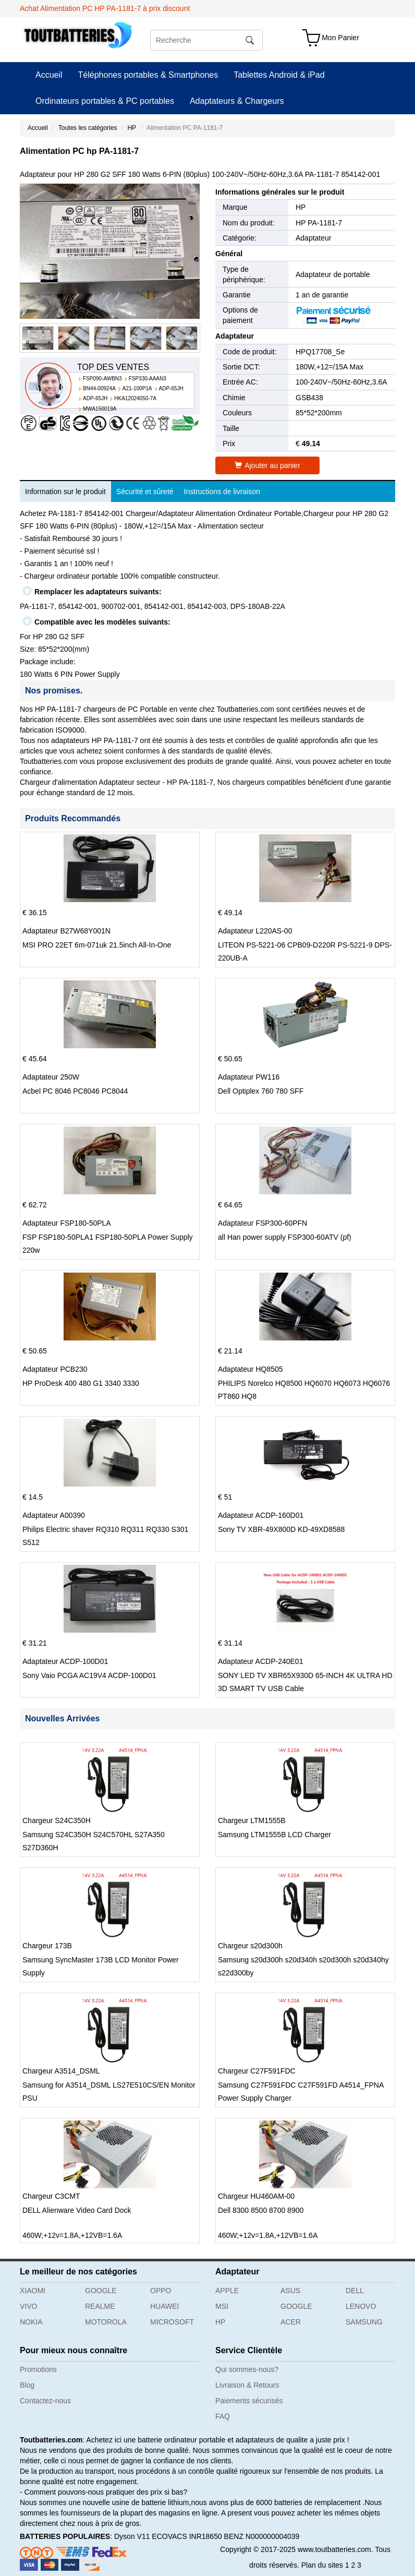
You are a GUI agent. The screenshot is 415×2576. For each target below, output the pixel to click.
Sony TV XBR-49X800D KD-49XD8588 (281, 1529)
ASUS (290, 2290)
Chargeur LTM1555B (252, 1820)
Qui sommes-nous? (246, 2369)
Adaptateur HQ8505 (250, 1369)
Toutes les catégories (87, 127)
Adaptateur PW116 (248, 1077)
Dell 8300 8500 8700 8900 (260, 2210)
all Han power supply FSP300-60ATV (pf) (284, 1237)
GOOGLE (101, 2290)
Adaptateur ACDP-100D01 (65, 1661)
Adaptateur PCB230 (55, 1369)
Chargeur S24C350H (56, 1820)
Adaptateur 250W (50, 1077)
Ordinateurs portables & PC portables (104, 101)
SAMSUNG (364, 2322)
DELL (355, 2290)
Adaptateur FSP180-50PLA (66, 1223)
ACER (290, 2322)
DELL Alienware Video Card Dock (76, 2210)
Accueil (49, 74)
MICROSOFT (172, 2322)
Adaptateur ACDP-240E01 (260, 1661)
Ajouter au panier (267, 465)
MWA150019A (99, 409)
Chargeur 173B (47, 1946)
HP (131, 127)
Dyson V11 (132, 2536)
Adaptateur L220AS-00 (255, 931)
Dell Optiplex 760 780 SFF (260, 1091)
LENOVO (361, 2306)
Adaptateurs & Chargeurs (237, 101)
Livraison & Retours (247, 2385)
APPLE (227, 2290)
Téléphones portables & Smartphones (148, 74)
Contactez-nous (45, 2401)
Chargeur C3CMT (51, 2196)
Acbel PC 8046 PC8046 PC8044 (75, 1091)
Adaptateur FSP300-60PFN (262, 1223)
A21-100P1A (137, 388)
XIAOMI (32, 2290)
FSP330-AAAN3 (147, 378)
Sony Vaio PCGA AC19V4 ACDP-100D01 (89, 1675)
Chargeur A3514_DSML (61, 2071)
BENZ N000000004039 (262, 2536)
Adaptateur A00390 (53, 1515)
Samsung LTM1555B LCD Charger (274, 1834)
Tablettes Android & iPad (279, 74)
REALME (100, 2306)
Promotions (38, 2369)
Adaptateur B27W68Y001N (66, 931)
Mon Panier (340, 37)
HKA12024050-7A (135, 398)
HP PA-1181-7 (319, 223)
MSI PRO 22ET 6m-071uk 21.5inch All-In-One (96, 945)
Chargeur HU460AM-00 (256, 2196)
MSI (221, 2306)
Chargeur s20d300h (250, 1946)
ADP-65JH (171, 388)
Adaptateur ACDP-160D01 (260, 1515)
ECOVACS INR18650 (187, 2536)
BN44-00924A (99, 388)
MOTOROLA (106, 2322)
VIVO (28, 2306)
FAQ (222, 2416)
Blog (27, 2385)
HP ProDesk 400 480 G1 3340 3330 (80, 1383)
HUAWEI (164, 2306)
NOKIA (31, 2322)
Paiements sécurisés (249, 2401)
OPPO (160, 2290)
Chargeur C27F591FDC (257, 2071)
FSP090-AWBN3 (102, 378)
